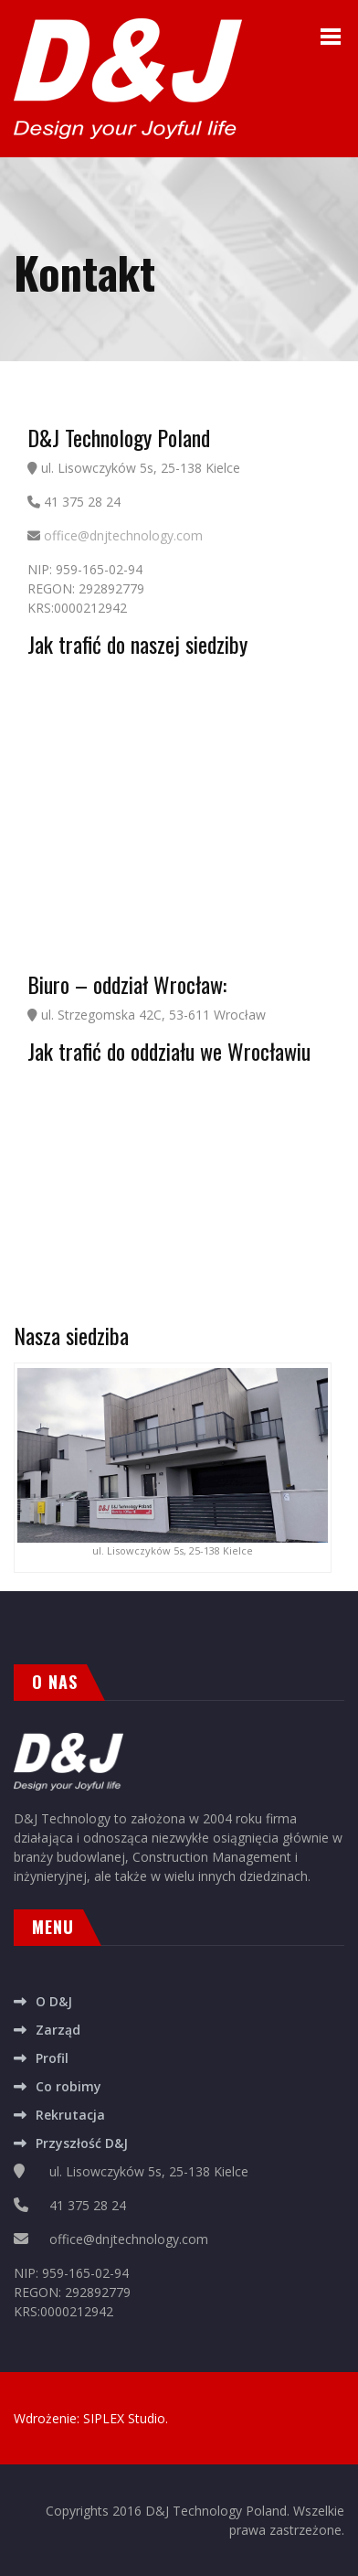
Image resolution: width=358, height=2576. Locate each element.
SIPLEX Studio (124, 2418)
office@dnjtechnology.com (123, 535)
